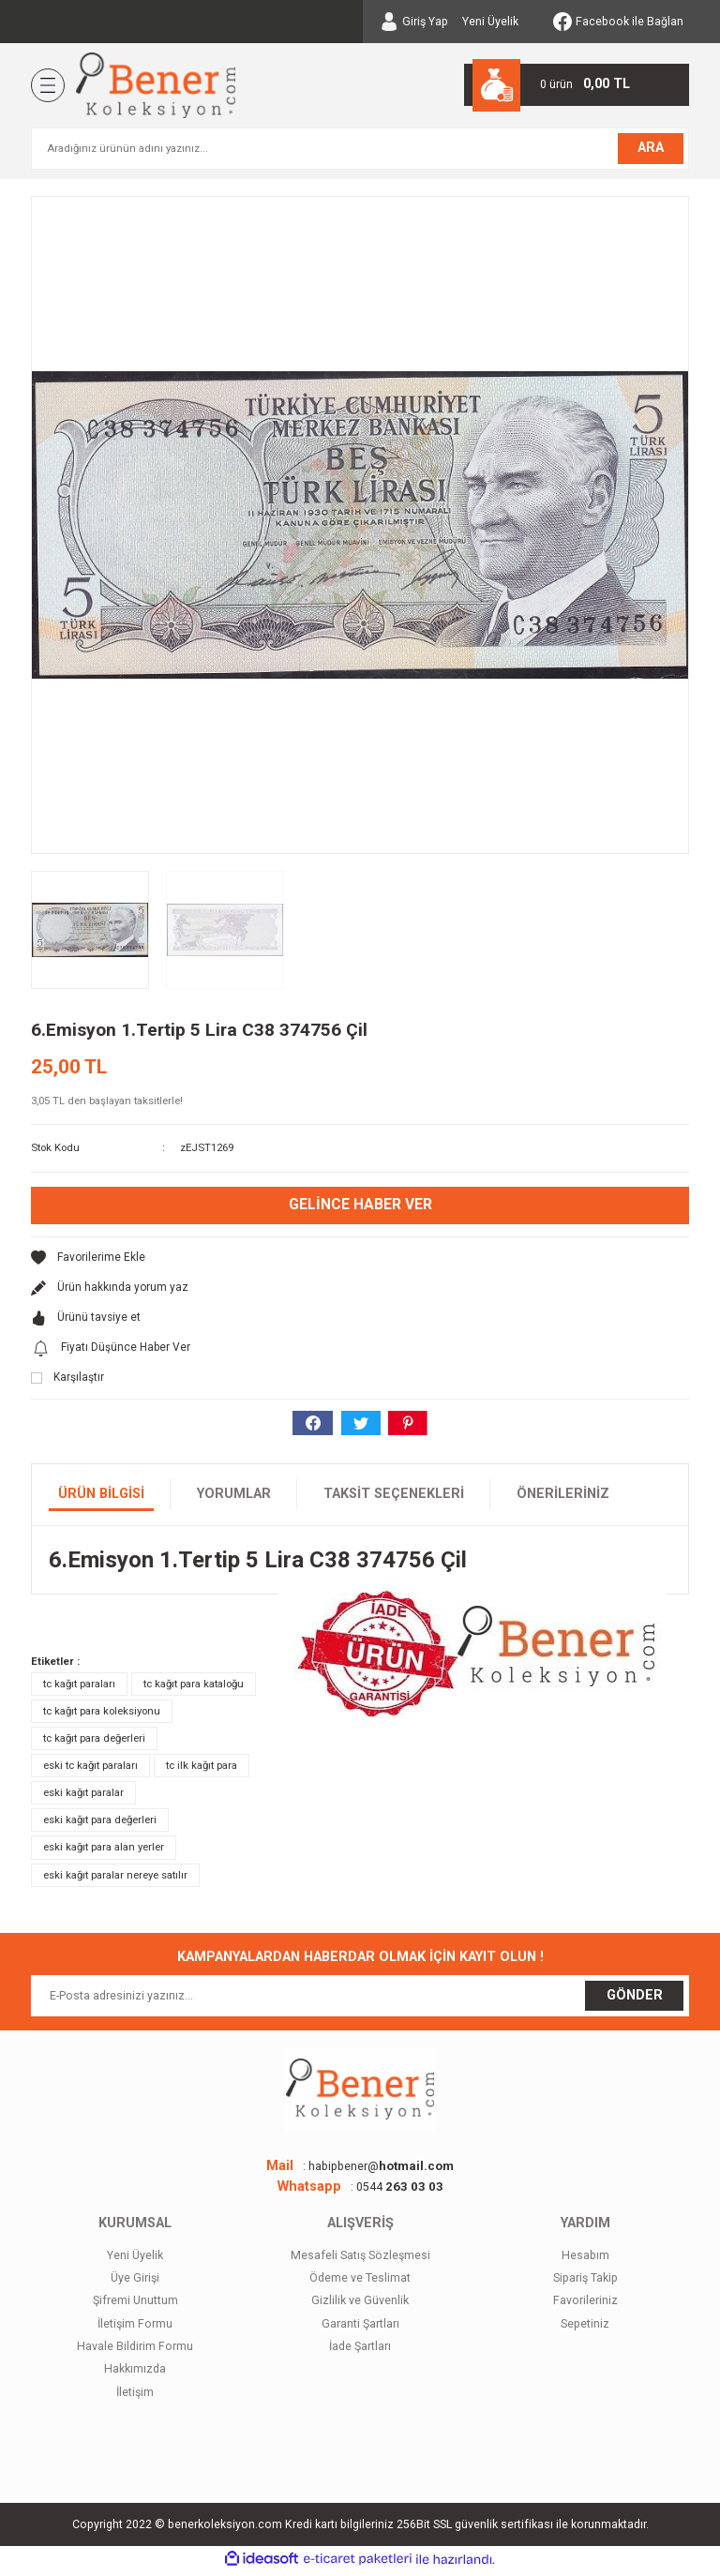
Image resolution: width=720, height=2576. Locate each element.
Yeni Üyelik (490, 21)
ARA (651, 148)
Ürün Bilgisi (101, 1497)
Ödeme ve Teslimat (360, 2281)
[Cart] (576, 85)
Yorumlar (234, 1497)
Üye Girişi (135, 2281)
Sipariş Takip (585, 2281)
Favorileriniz (585, 2304)
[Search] (360, 148)
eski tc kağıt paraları (90, 1768)
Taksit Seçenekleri (393, 1497)
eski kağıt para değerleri (100, 1823)
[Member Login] (414, 21)
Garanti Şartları (360, 2326)
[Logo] (155, 85)
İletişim (135, 2396)
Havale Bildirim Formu (135, 2350)
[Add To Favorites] (360, 1260)
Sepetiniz (585, 2326)
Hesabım (585, 2258)
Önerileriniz (563, 1497)
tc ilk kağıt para (201, 1768)
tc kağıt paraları (79, 1687)
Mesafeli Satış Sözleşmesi (360, 2258)
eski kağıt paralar (83, 1796)
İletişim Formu (135, 2326)
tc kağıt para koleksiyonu (101, 1714)
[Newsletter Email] (360, 1999)
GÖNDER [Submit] (635, 1999)
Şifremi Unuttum (135, 2304)
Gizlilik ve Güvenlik (360, 2304)
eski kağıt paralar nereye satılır (115, 1877)
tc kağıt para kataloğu (193, 1687)
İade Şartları (360, 2350)
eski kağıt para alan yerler (103, 1850)
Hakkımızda (135, 2372)
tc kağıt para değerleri (94, 1741)
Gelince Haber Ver (360, 1205)
